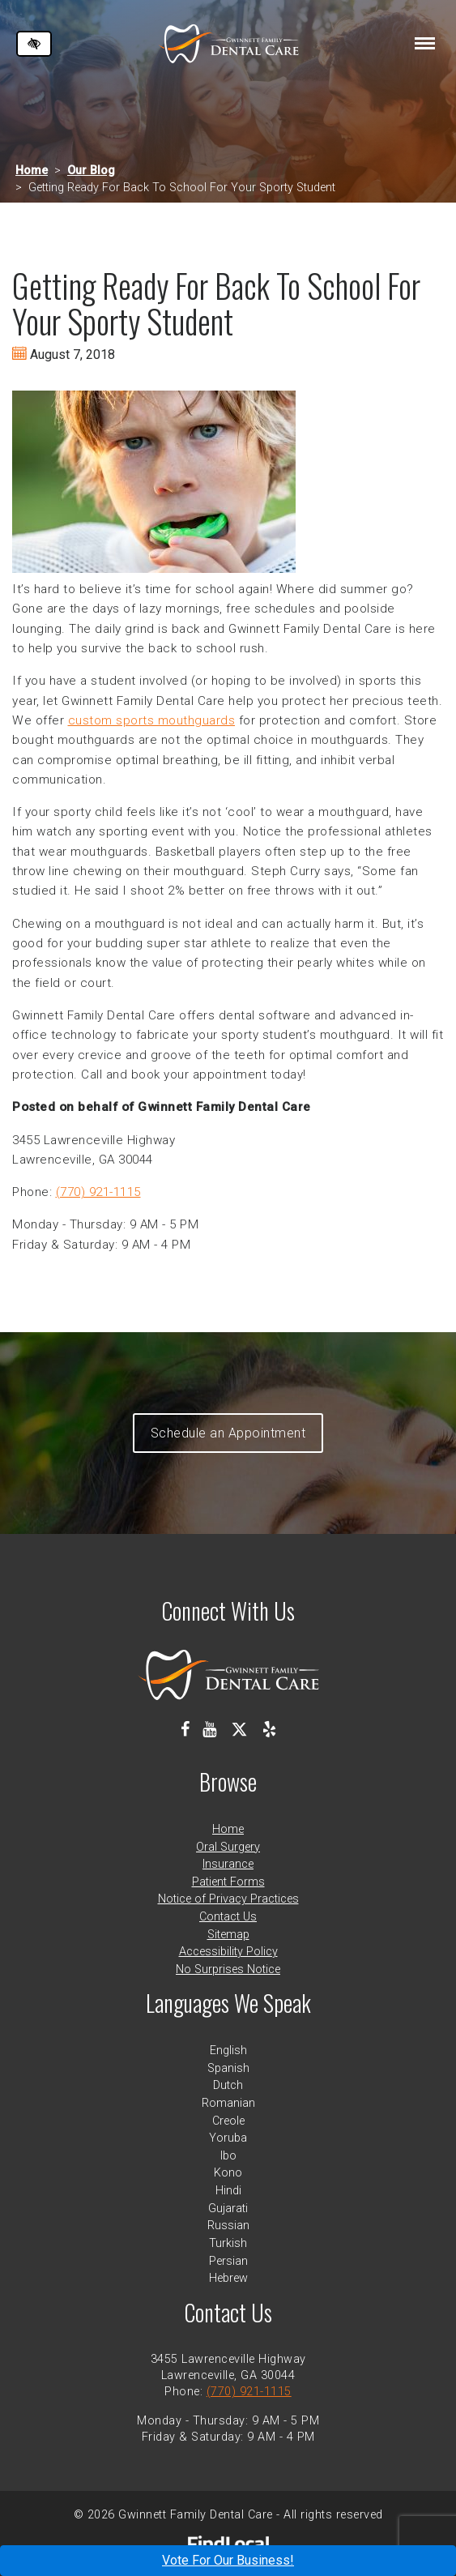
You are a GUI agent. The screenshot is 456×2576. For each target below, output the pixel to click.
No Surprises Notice (228, 1969)
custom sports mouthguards (152, 720)
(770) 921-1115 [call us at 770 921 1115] (98, 1192)
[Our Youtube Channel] (209, 1729)
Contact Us (228, 1917)
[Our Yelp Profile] (269, 1729)
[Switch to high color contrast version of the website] (34, 44)
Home (31, 170)
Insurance (228, 1864)
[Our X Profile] (239, 1729)
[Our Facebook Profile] (185, 1729)
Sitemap (228, 1935)
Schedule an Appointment (228, 1433)
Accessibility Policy (228, 1952)
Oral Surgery (228, 1847)
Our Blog (91, 170)
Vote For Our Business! (228, 2560)
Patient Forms (228, 1882)
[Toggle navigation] (425, 43)
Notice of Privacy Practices (228, 1899)
